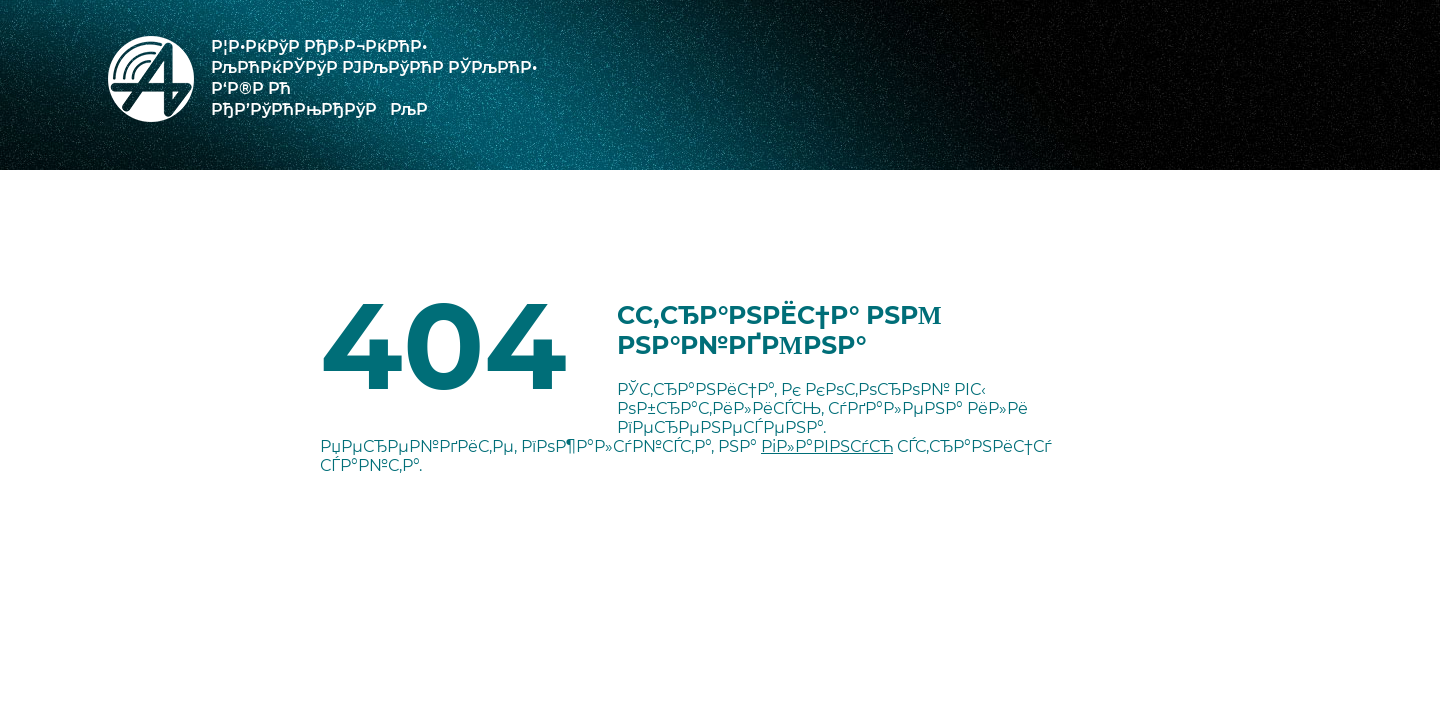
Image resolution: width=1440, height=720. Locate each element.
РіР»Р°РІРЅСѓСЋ (827, 446)
